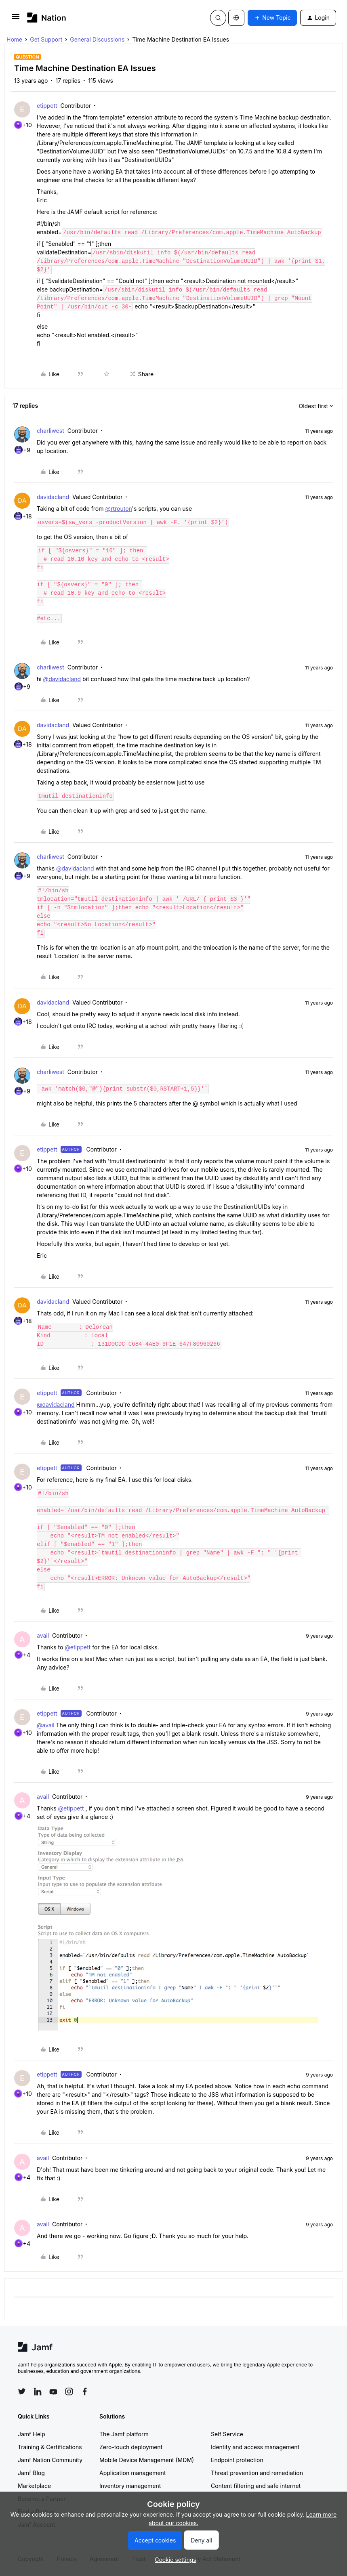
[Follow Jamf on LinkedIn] (38, 2391)
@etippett (77, 1647)
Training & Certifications (50, 2447)
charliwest (50, 430)
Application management (132, 2472)
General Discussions (97, 39)
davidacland (53, 496)
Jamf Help (31, 2434)
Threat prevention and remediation (257, 2472)
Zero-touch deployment (130, 2447)
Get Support (46, 39)
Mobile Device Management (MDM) (146, 2459)
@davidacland (62, 678)
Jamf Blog (31, 2472)
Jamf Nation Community (50, 2459)
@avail (46, 1725)
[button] (16, 19)
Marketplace (34, 2485)
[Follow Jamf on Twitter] (22, 2391)
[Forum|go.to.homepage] (46, 18)
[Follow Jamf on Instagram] (69, 2391)
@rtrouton (118, 508)
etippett (47, 105)
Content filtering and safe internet (256, 2485)
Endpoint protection (237, 2459)
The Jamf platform (124, 2434)
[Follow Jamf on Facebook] (85, 2391)
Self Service (227, 2434)
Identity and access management (255, 2447)
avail (43, 1635)
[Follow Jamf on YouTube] (53, 2391)
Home (14, 39)
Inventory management (130, 2485)
